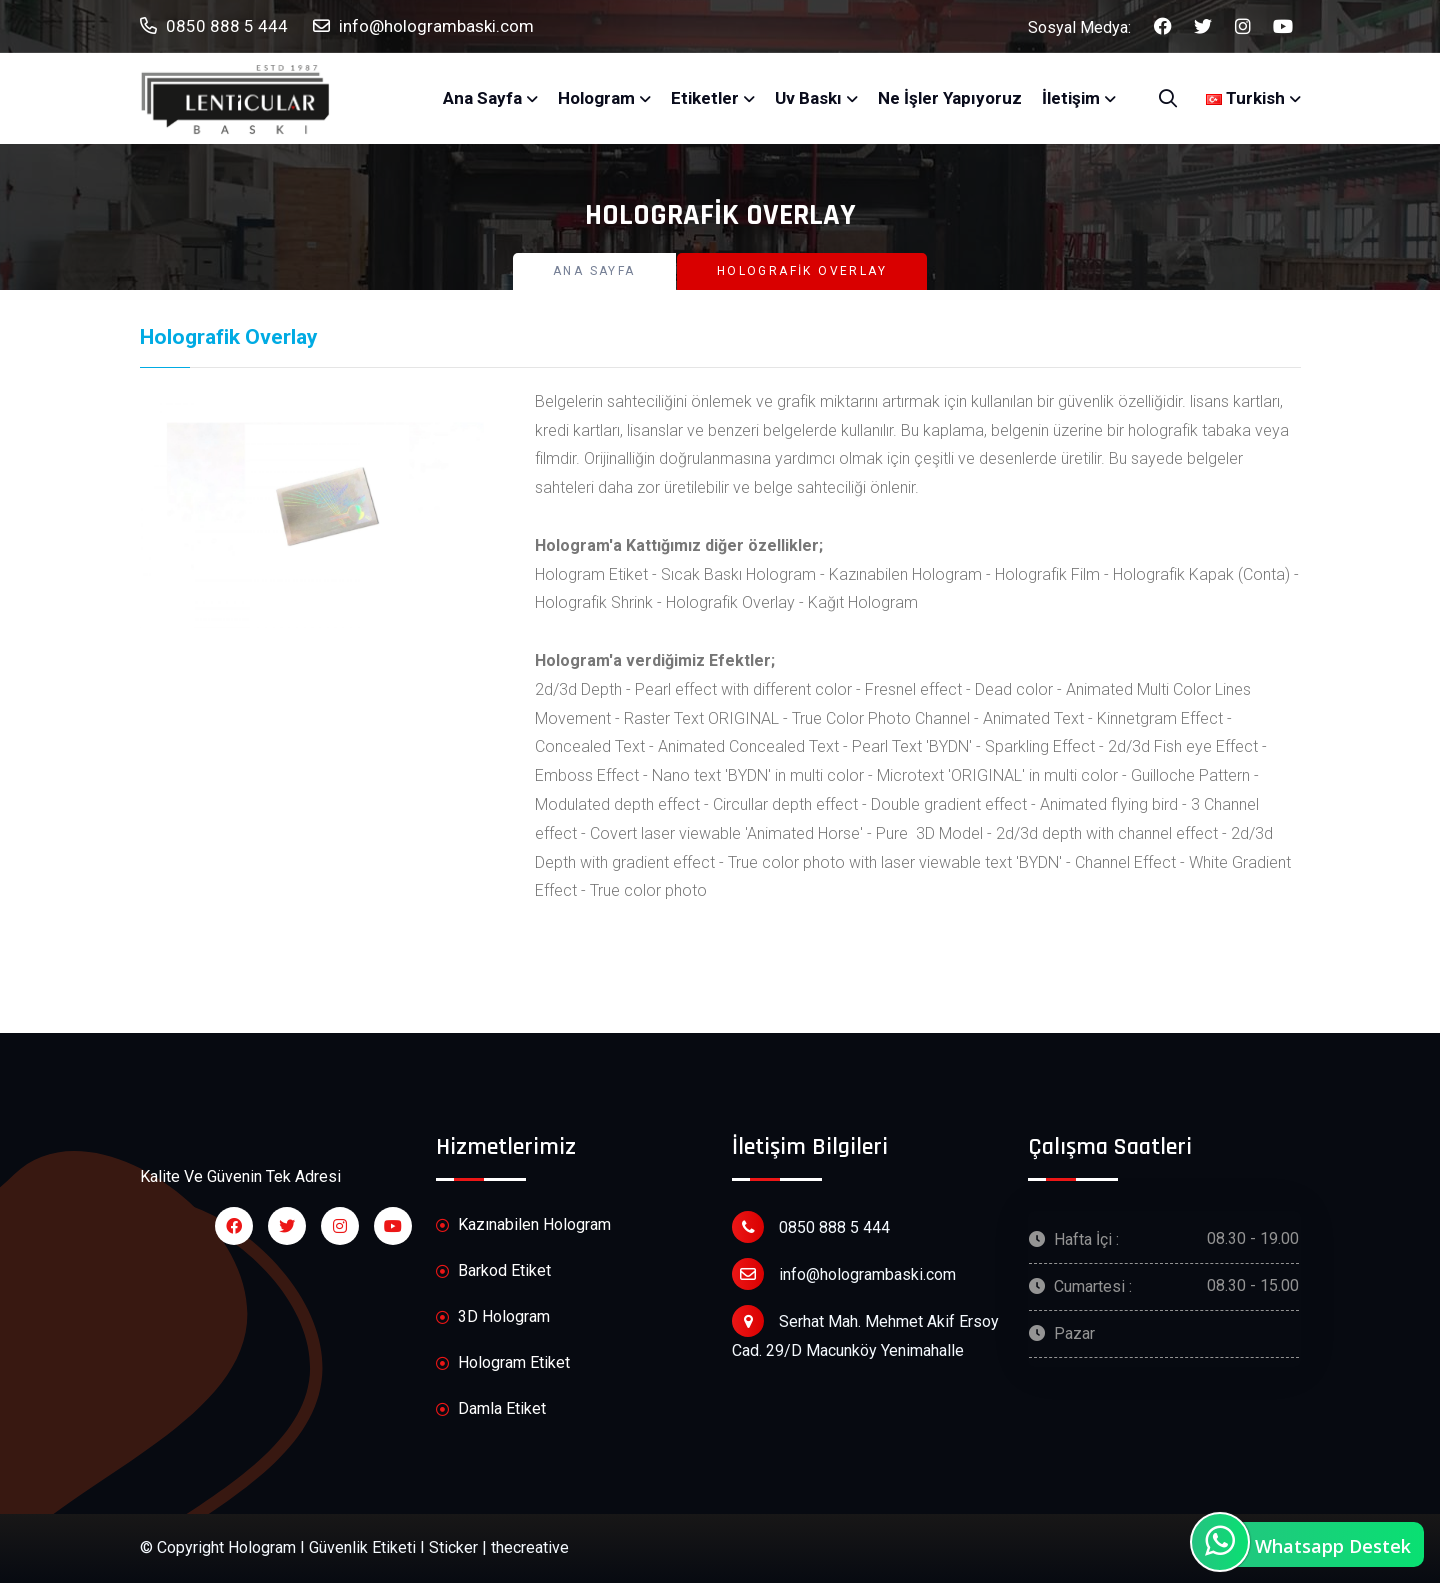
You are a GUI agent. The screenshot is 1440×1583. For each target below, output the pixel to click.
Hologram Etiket (503, 1363)
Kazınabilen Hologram (523, 1225)
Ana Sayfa (482, 98)
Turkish (1245, 98)
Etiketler (705, 98)
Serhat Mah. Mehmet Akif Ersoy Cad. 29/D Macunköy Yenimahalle (865, 1332)
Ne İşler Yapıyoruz (950, 98)
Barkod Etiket (493, 1271)
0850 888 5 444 (214, 26)
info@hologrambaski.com (423, 26)
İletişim (1071, 98)
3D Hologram (493, 1317)
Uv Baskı (808, 98)
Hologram (596, 98)
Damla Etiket (491, 1409)
